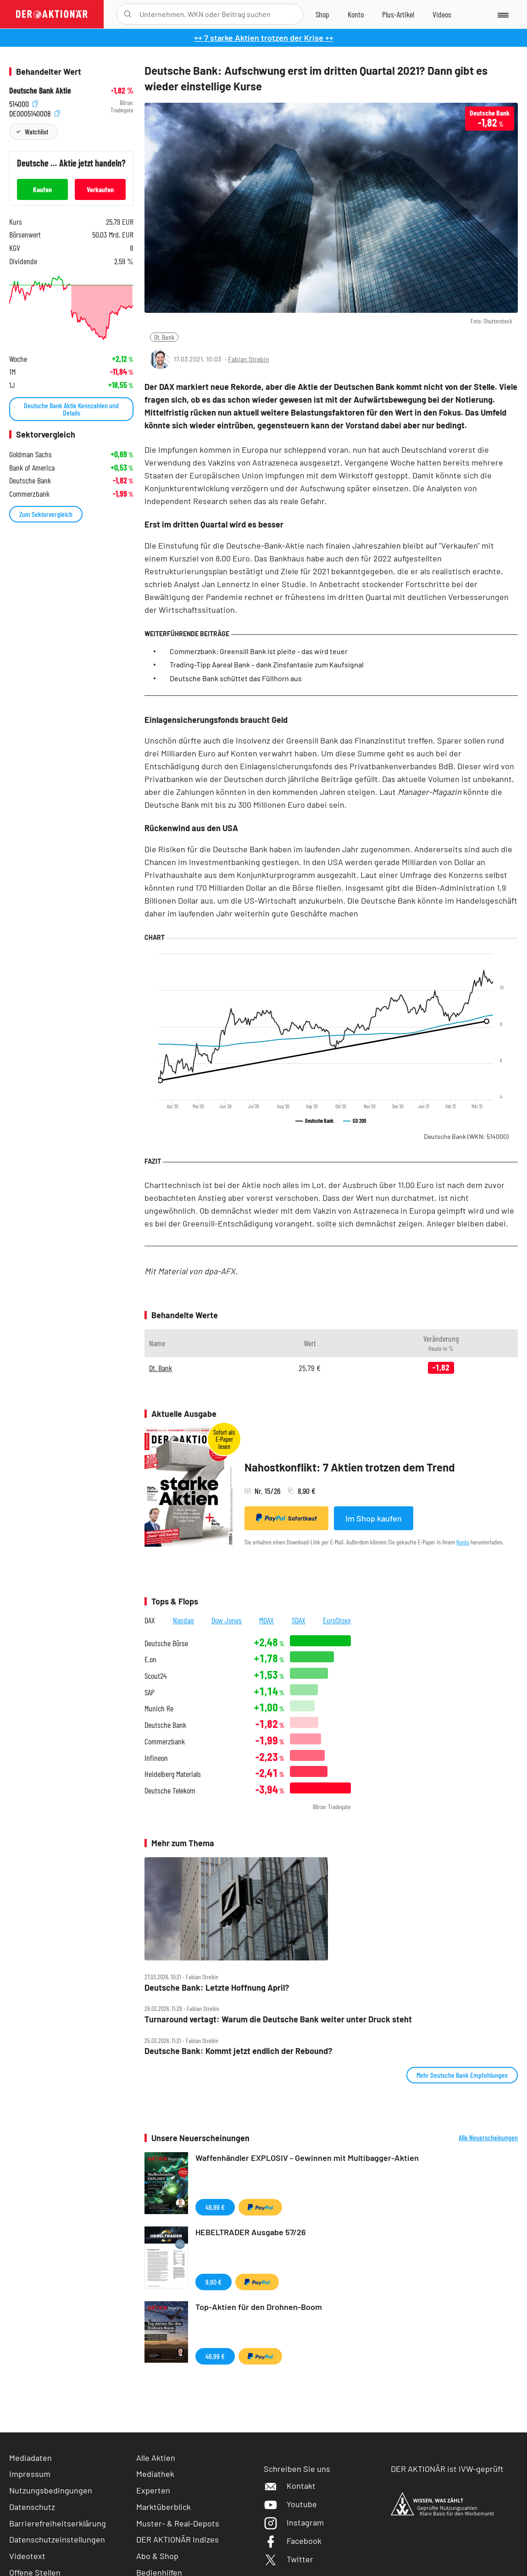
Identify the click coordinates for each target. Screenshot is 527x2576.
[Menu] (502, 14)
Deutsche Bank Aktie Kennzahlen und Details (71, 409)
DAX (149, 1620)
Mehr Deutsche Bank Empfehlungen (462, 2075)
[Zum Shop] (322, 14)
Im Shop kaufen (373, 1518)
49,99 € (215, 2207)
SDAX (298, 1620)
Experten (153, 2490)
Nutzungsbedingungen (50, 2490)
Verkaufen (100, 189)
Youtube (290, 2504)
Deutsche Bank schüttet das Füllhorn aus (236, 678)
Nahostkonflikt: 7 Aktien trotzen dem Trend (349, 1467)
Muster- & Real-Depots (177, 2523)
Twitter (288, 2559)
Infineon (156, 1758)
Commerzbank (164, 1741)
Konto (462, 1542)
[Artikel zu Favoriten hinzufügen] (506, 358)
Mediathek (155, 2474)
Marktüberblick (163, 2507)
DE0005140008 (34, 113)
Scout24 (155, 1676)
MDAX (266, 1620)
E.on (150, 1659)
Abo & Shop (157, 2556)
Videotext (27, 2556)
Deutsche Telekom (169, 1790)
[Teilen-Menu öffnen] (465, 359)
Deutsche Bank (466, 1136)
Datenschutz (32, 2507)
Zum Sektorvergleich (45, 514)
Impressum (29, 2474)
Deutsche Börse (166, 1643)
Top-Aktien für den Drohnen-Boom (258, 2307)
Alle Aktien (155, 2458)
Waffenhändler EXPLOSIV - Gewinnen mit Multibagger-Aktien (307, 2158)
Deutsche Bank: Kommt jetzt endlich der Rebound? (238, 2051)
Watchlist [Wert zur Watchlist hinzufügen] (36, 131)
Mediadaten (30, 2458)
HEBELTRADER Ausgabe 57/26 (250, 2232)
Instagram (294, 2522)
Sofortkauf (286, 1518)
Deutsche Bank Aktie (40, 90)
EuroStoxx (337, 1620)
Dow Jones (226, 1620)
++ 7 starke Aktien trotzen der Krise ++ (263, 38)
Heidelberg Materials (172, 1774)
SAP (149, 1692)
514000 (23, 103)
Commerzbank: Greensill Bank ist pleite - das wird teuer (259, 651)
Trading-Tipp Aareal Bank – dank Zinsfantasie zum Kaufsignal (267, 664)
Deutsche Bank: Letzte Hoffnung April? (216, 1988)
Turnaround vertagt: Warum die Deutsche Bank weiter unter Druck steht (278, 2019)
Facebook (293, 2541)
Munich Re (158, 1708)
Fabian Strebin (248, 359)
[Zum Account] (355, 14)
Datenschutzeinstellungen (57, 2539)
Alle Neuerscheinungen (488, 2137)
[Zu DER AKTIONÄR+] (398, 14)
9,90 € (213, 2281)
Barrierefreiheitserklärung (57, 2523)
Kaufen (42, 189)
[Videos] (441, 14)
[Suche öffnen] (127, 14)
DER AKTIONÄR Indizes (177, 2539)
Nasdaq (183, 1620)
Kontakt (290, 2486)
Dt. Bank (164, 337)
